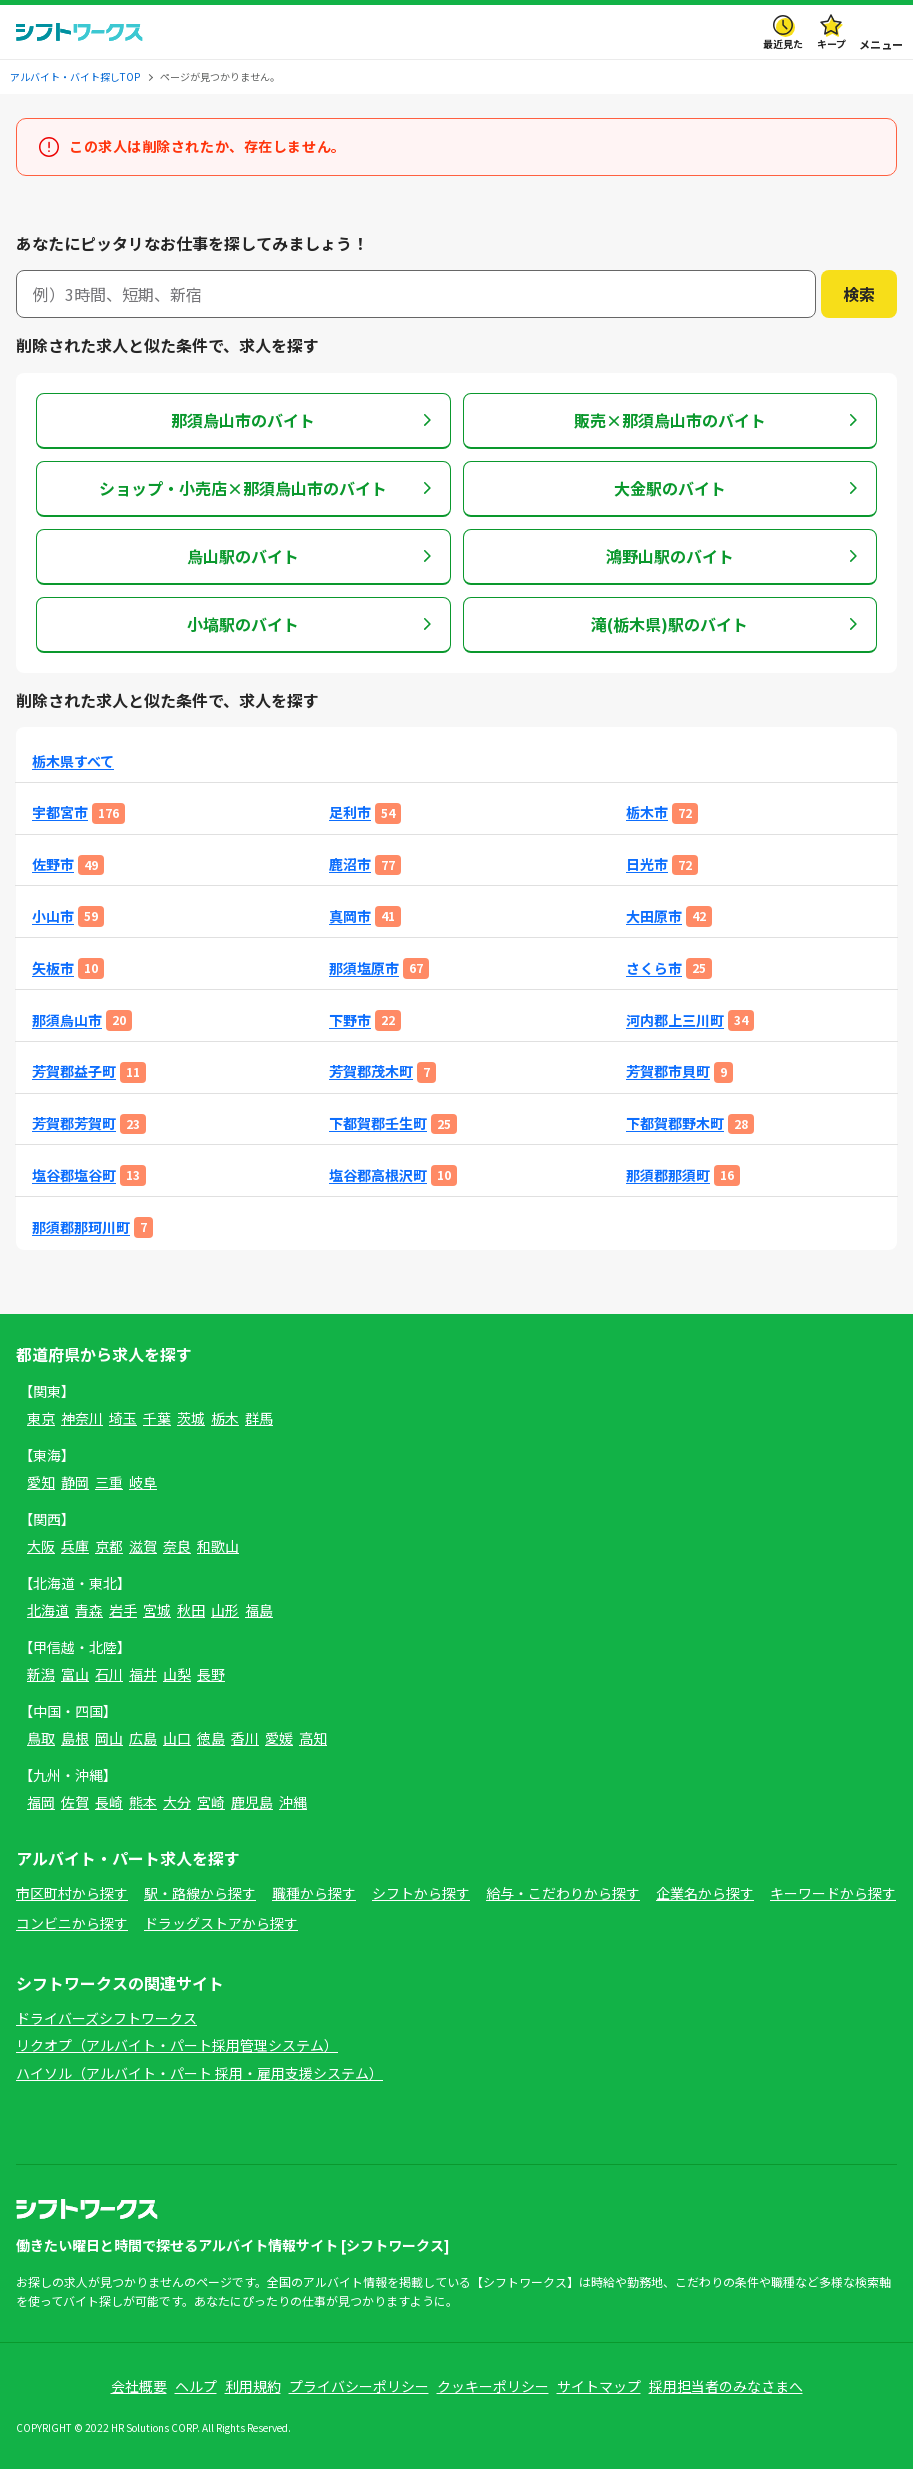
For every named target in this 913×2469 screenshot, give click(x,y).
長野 (211, 1674)
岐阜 (143, 1482)
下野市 (350, 1020)
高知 (313, 1738)
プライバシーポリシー (359, 2386)
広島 (143, 1738)
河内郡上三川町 (675, 1020)
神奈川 (82, 1418)
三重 (109, 1482)
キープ (831, 43)
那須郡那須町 (668, 1175)
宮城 (157, 1610)
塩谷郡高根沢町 (378, 1175)
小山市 (53, 916)
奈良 (177, 1546)
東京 (41, 1418)
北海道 (48, 1610)
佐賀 (75, 1802)
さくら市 (654, 968)
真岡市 (350, 916)
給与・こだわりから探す (563, 1893)
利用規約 (253, 2386)
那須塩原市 (364, 968)
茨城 (191, 1418)
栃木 (225, 1418)
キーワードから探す (833, 1893)
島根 (75, 1738)
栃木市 (647, 812)
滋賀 (143, 1546)
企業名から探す (705, 1893)
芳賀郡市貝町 (668, 1071)
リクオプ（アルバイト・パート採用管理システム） (177, 2045)
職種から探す (314, 1893)
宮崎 (211, 1802)
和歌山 (218, 1546)
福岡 (41, 1802)
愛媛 (279, 1738)
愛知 (41, 1482)
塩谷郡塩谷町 (74, 1175)
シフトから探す (421, 1893)
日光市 (647, 864)
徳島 (211, 1738)
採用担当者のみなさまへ (726, 2386)
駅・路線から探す (200, 1893)
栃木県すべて (73, 761)
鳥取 (41, 1738)
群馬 (259, 1418)
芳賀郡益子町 (74, 1071)
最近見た (783, 43)
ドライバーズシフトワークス (106, 2018)
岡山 (109, 1738)
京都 (109, 1546)
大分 (177, 1802)
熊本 (143, 1802)
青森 (89, 1610)
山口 (177, 1738)
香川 (245, 1738)
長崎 (109, 1802)
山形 (225, 1610)
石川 (109, 1674)
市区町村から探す (72, 1893)
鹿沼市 (350, 864)
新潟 (41, 1674)
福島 (259, 1610)
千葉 (157, 1418)
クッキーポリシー (493, 2386)
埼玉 (123, 1418)
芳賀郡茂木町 (371, 1071)
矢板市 (53, 968)
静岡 (75, 1482)
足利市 (350, 812)
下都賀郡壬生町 (378, 1123)
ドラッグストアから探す (221, 1923)
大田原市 (654, 916)
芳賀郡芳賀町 (74, 1123)
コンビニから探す (72, 1923)
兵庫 (75, 1546)
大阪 (41, 1546)
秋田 (191, 1610)
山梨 (177, 1674)
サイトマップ (599, 2386)
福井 (143, 1674)
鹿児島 (252, 1802)
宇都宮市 (60, 812)
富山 (75, 1674)
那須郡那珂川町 (81, 1227)
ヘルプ (196, 2386)
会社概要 (139, 2386)
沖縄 (293, 1802)
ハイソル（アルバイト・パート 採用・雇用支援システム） (199, 2073)
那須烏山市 (67, 1020)
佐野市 (53, 864)
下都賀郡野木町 (675, 1123)
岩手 (123, 1610)
